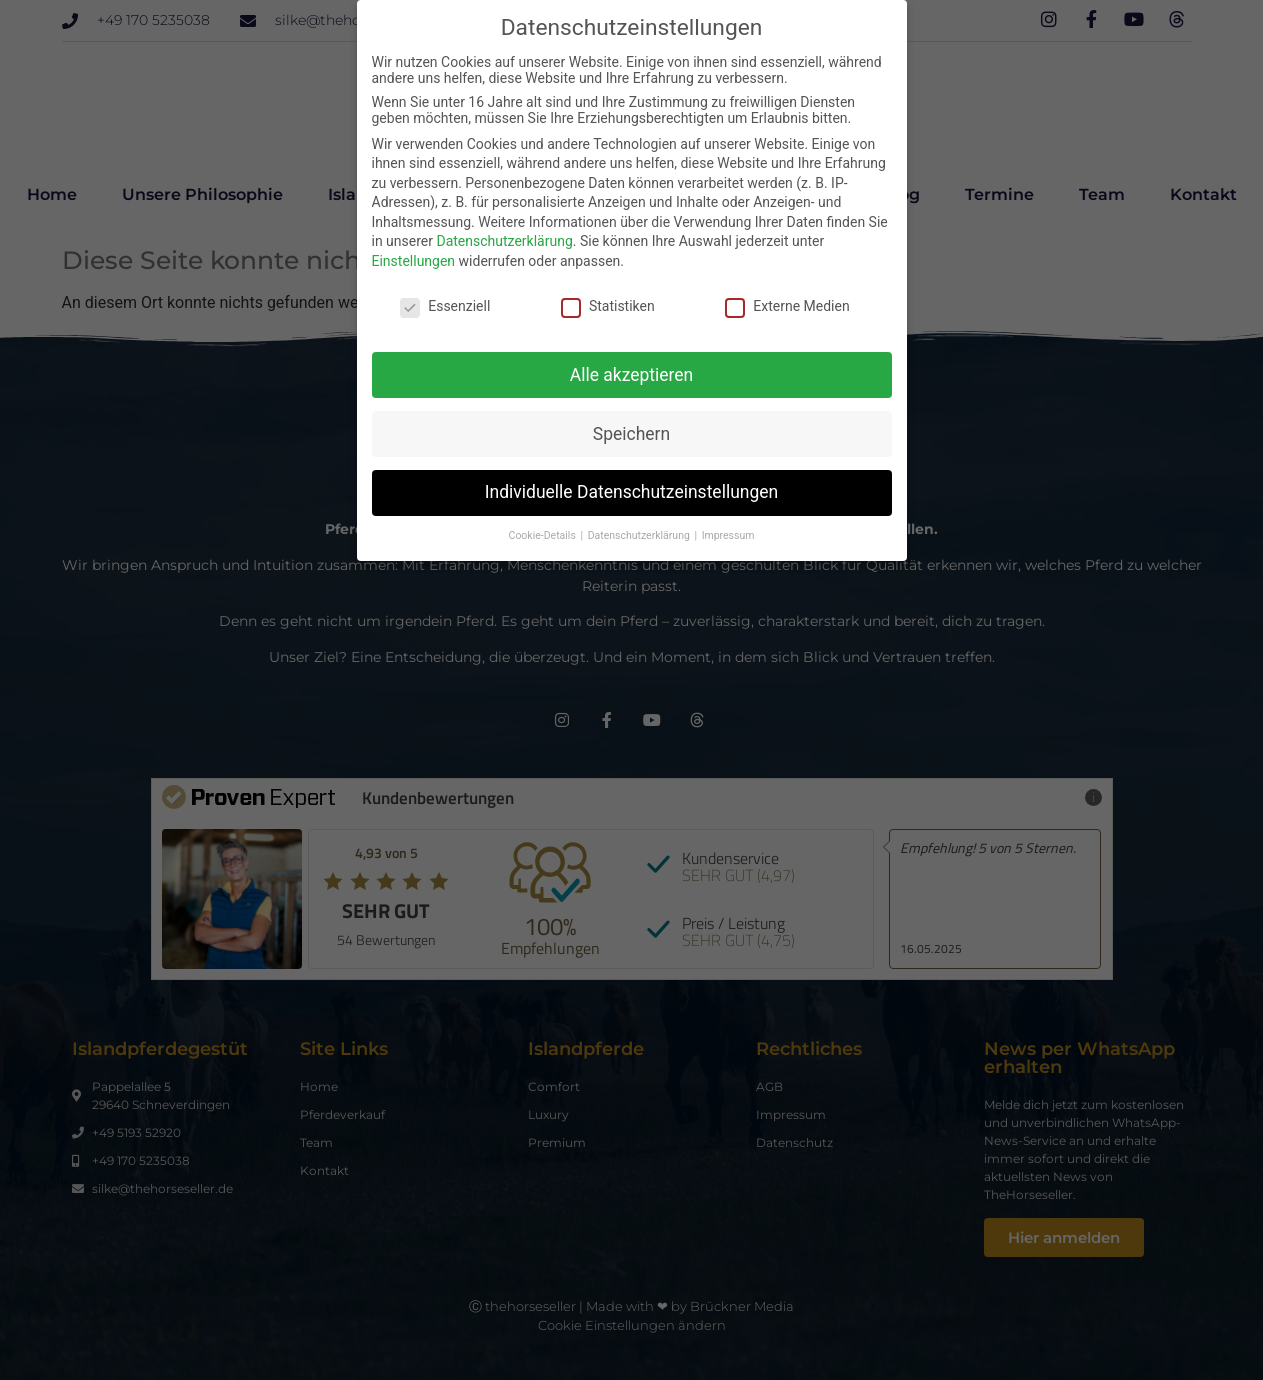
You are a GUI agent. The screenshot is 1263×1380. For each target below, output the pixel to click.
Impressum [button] (728, 535)
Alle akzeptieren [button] (632, 375)
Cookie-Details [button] (544, 535)
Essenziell (445, 306)
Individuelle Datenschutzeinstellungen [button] (631, 492)
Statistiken (608, 306)
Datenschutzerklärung (504, 241)
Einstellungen (414, 261)
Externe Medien (787, 306)
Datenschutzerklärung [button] (640, 535)
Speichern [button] (631, 434)
